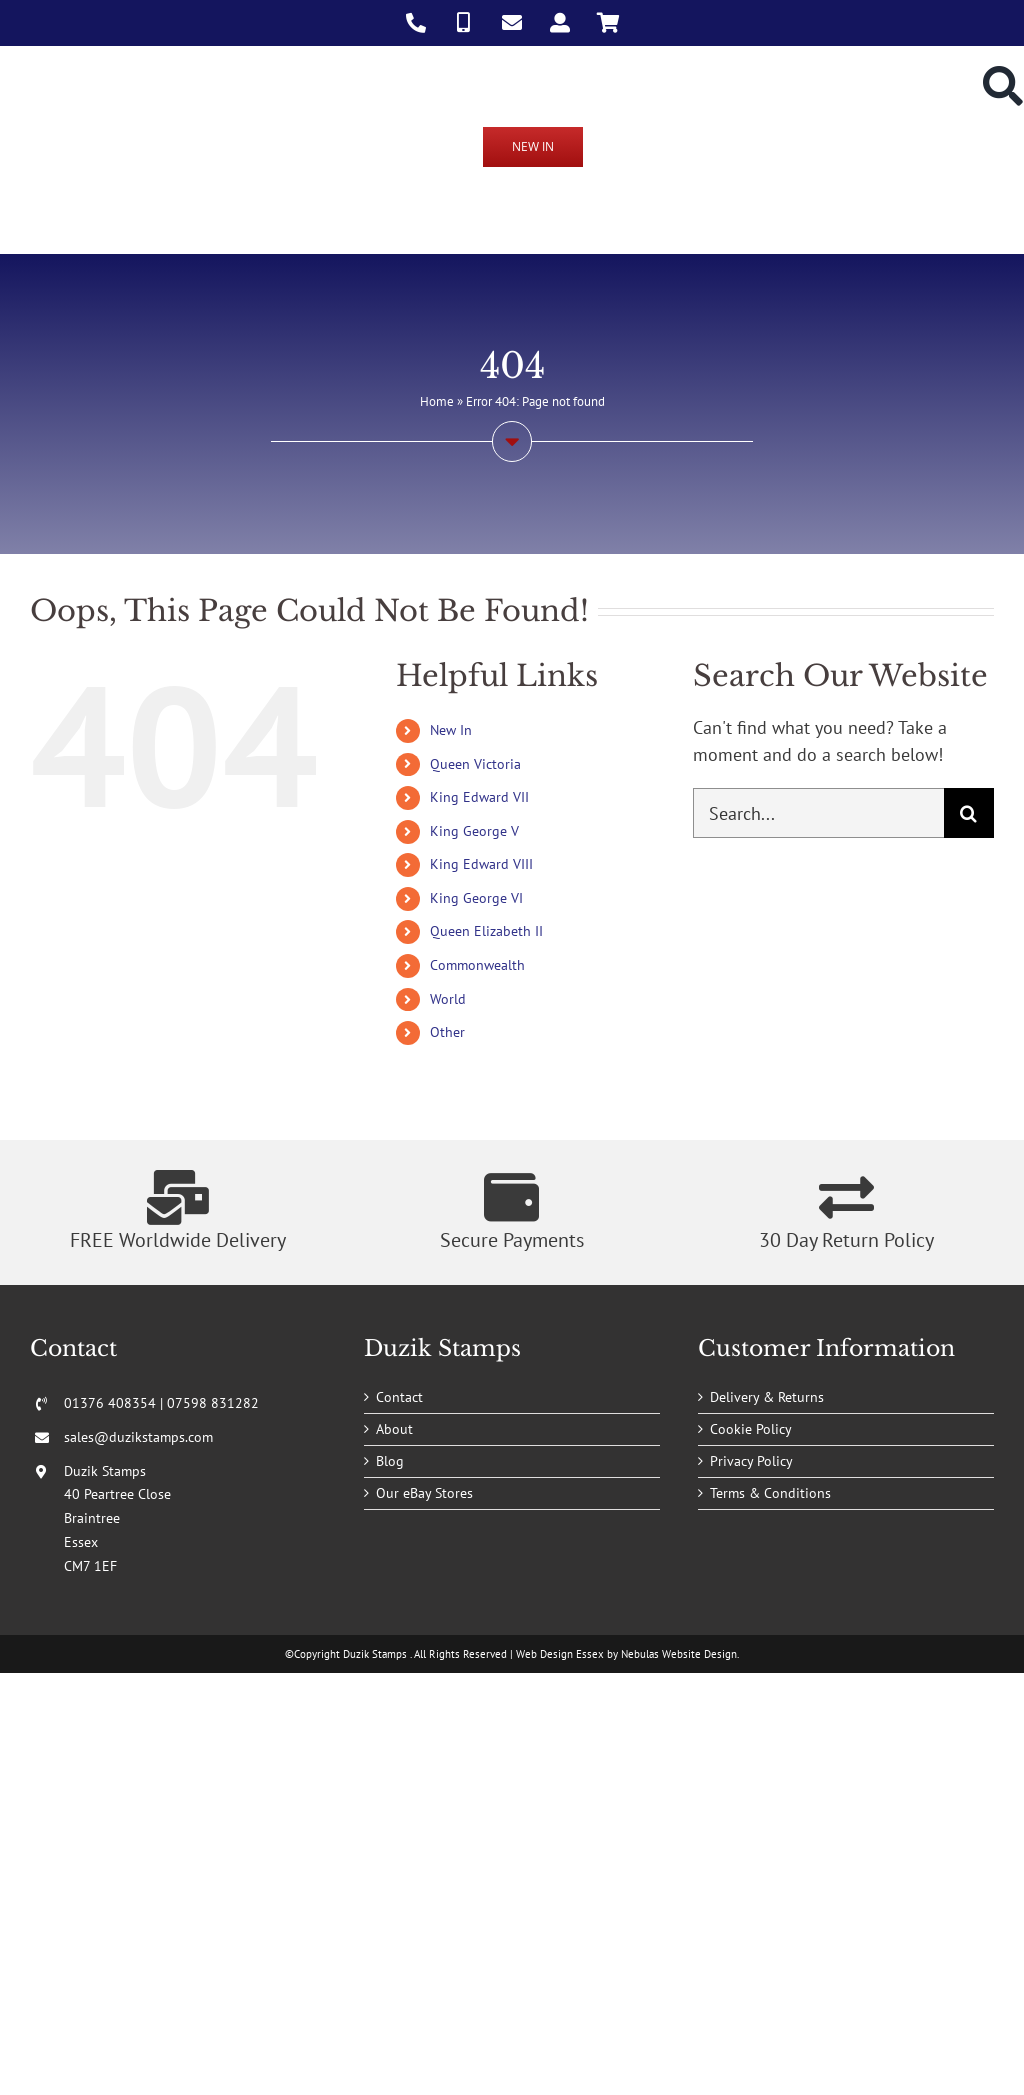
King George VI (476, 898)
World (448, 999)
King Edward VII (479, 797)
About (394, 1429)
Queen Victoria (475, 764)
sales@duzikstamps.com (138, 1437)
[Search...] (818, 813)
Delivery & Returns (767, 1397)
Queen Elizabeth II (486, 931)
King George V (474, 831)
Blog (390, 1461)
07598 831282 (213, 1403)
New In (451, 730)
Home (437, 401)
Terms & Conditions (770, 1493)
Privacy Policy (751, 1461)
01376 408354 (110, 1403)
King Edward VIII (481, 864)
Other (447, 1032)
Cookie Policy (751, 1429)
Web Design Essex (560, 1654)
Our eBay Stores (424, 1493)
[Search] (969, 813)
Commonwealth (477, 965)
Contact (399, 1397)
